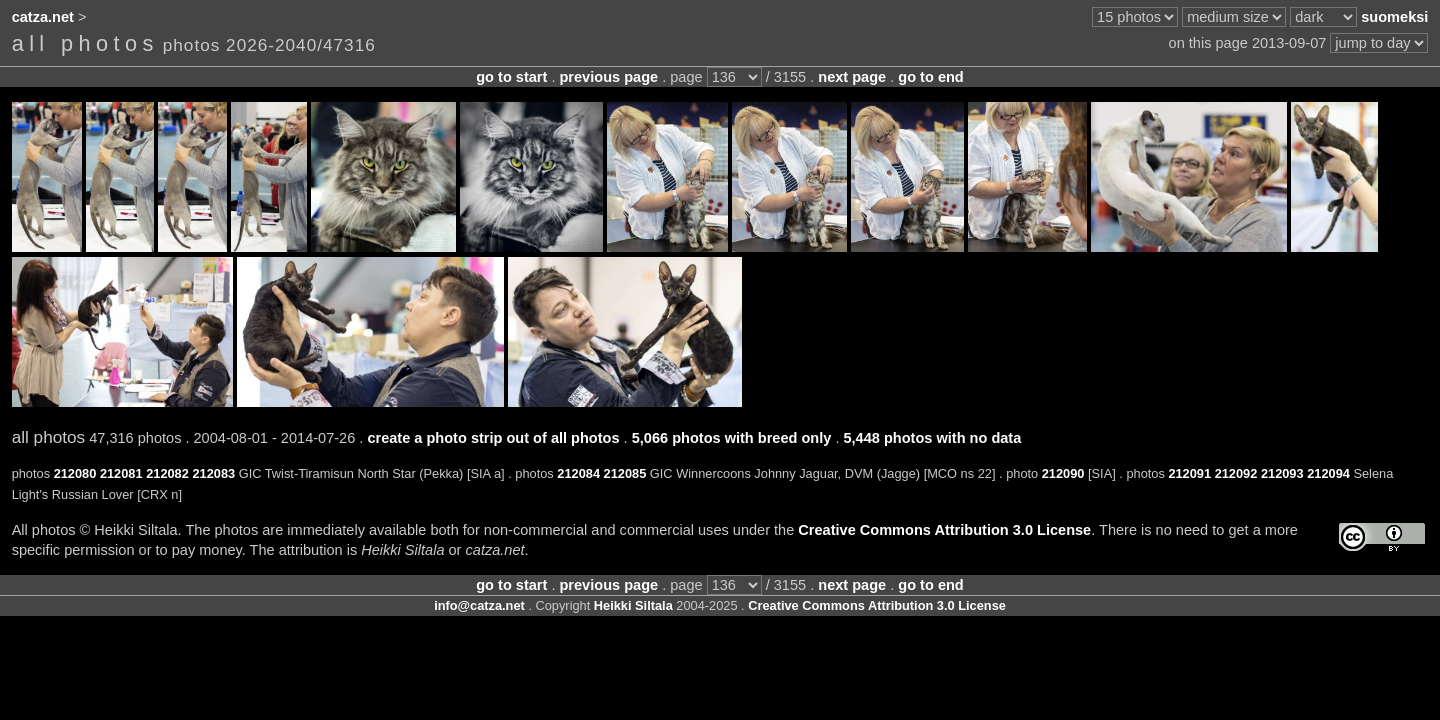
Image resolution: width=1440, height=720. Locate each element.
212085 (625, 473)
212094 (1328, 473)
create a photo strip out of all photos (493, 438)
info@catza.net (479, 605)
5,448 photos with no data (932, 438)
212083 (213, 473)
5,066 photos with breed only (732, 438)
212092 (1236, 473)
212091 (1189, 473)
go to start (511, 77)
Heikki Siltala (633, 605)
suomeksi (1394, 17)
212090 (1063, 473)
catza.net (43, 17)
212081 (121, 473)
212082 (167, 473)
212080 (75, 473)
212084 (578, 473)
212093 (1282, 473)
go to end (930, 77)
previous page (608, 77)
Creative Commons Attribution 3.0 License (944, 530)
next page (852, 77)
